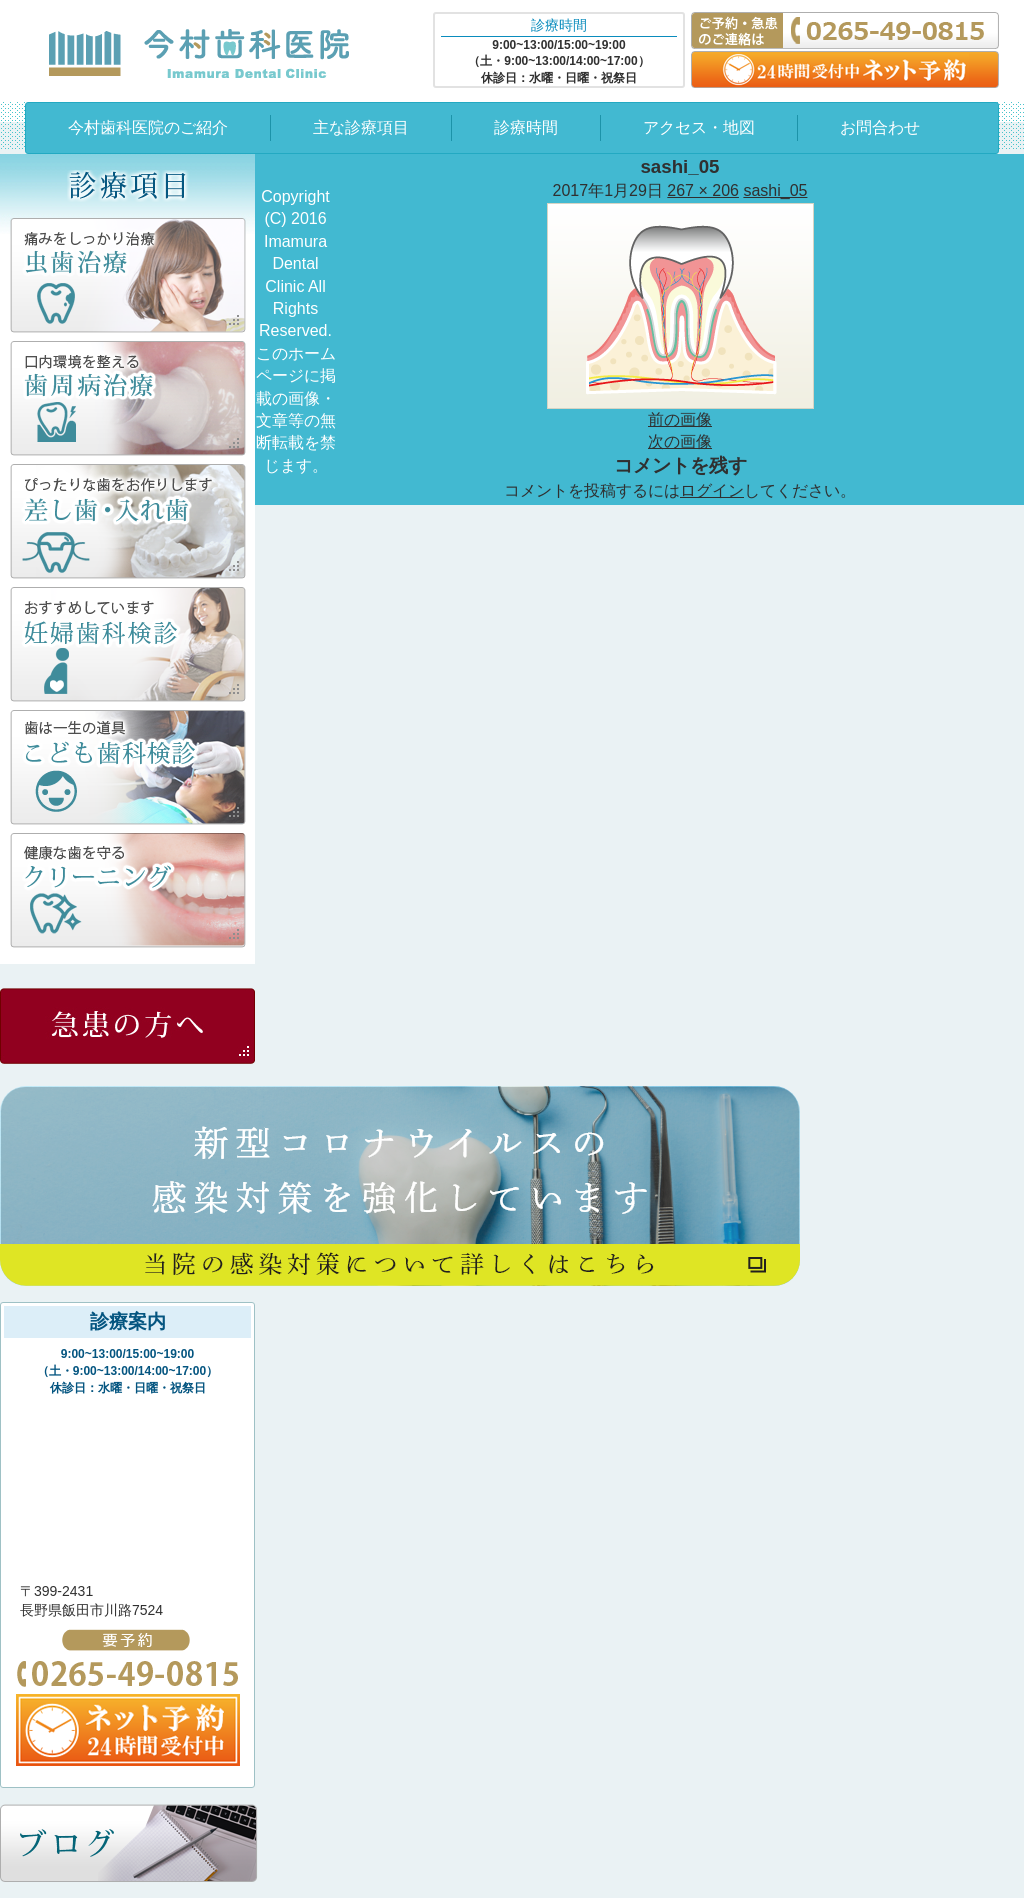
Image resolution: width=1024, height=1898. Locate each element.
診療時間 (526, 127)
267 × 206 (703, 190)
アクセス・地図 (699, 127)
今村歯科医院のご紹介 (148, 127)
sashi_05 (775, 190)
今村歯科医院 (199, 53)
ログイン (712, 490)
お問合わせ (880, 127)
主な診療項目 (361, 127)
